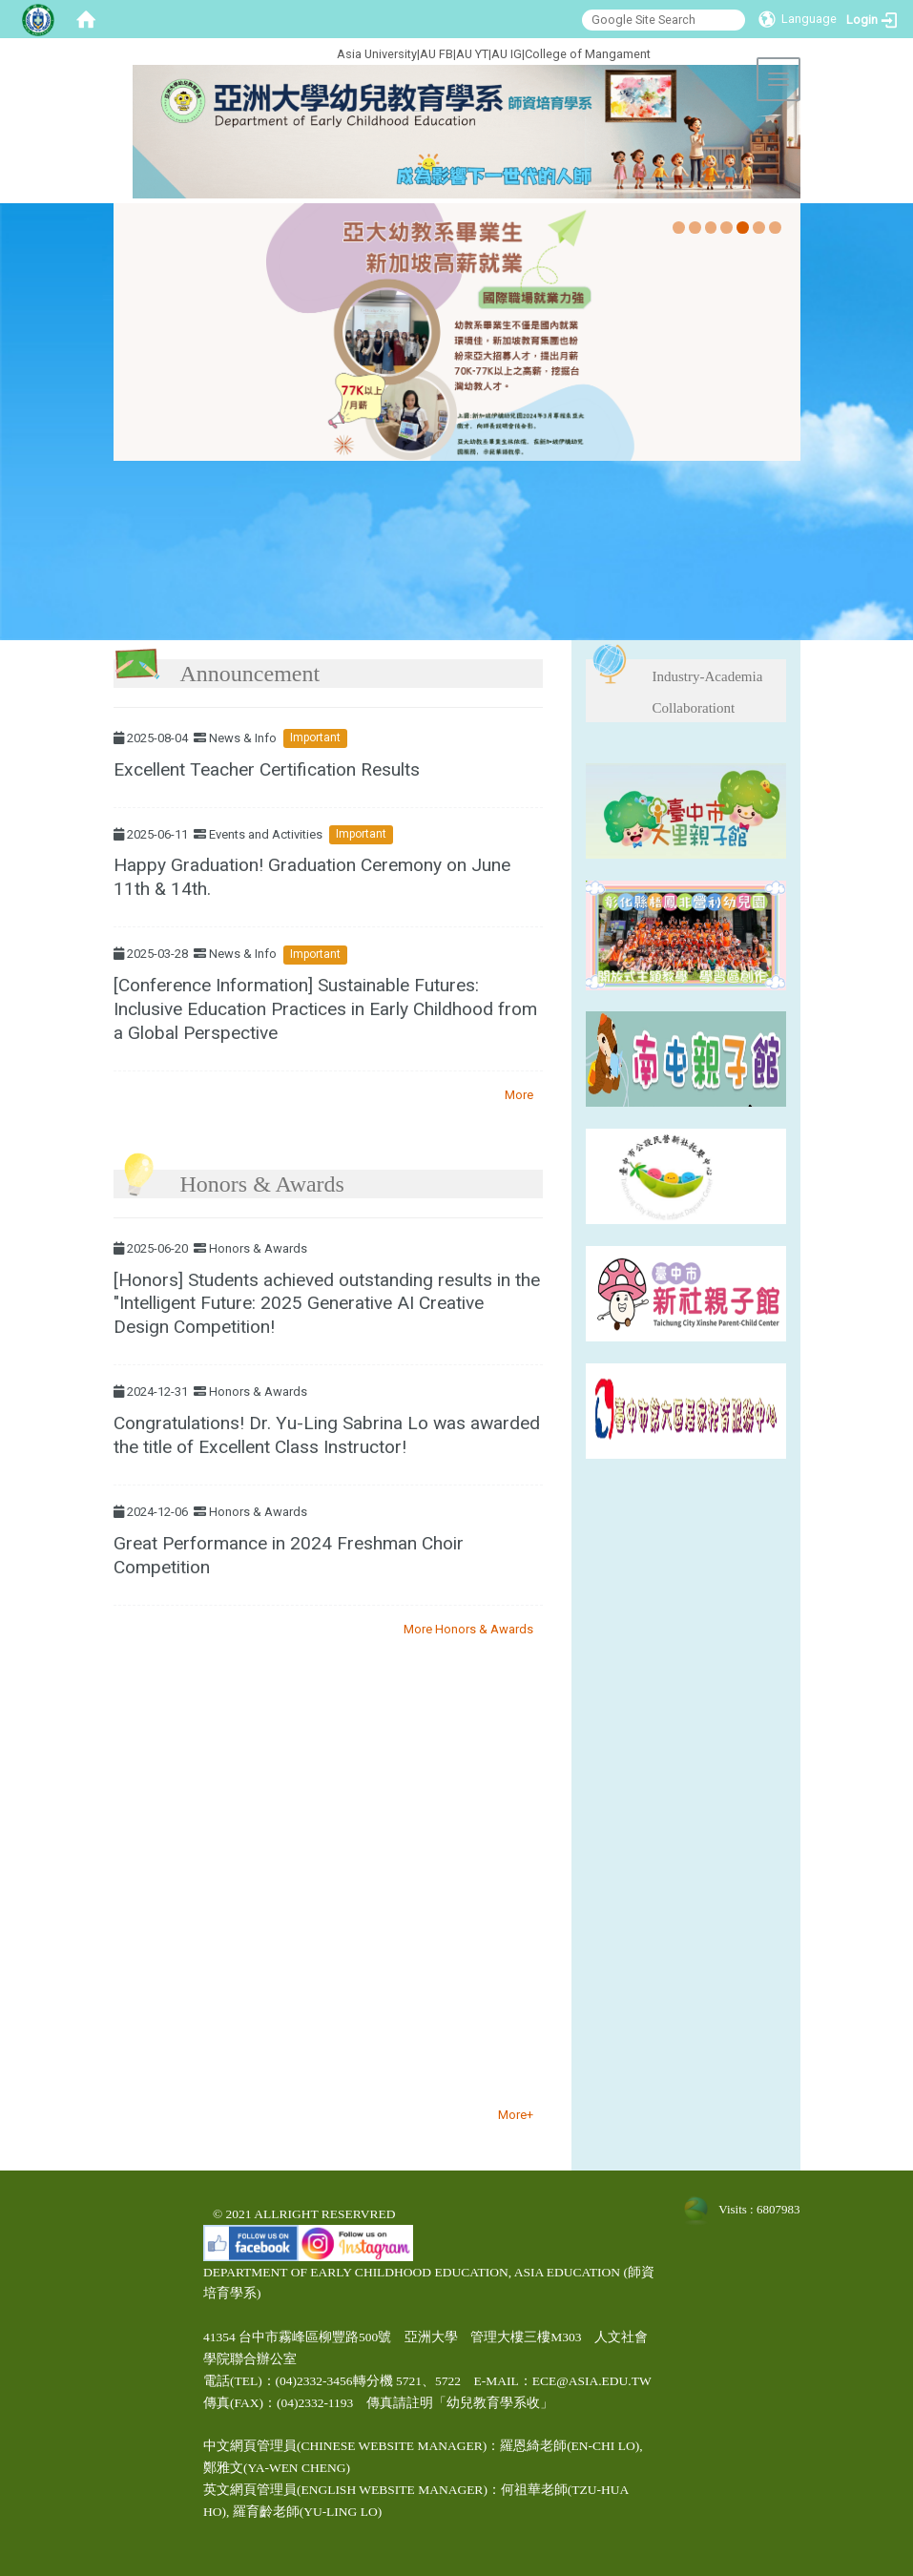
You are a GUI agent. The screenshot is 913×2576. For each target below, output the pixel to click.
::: (272, 51)
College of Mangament (588, 54)
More (519, 1095)
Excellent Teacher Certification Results (267, 769)
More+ (515, 2115)
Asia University (377, 54)
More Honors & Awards (468, 1629)
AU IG (506, 54)
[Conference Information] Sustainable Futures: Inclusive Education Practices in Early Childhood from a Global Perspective (325, 1009)
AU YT (472, 54)
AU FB (436, 54)
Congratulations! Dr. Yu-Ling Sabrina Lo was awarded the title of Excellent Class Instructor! (327, 1435)
